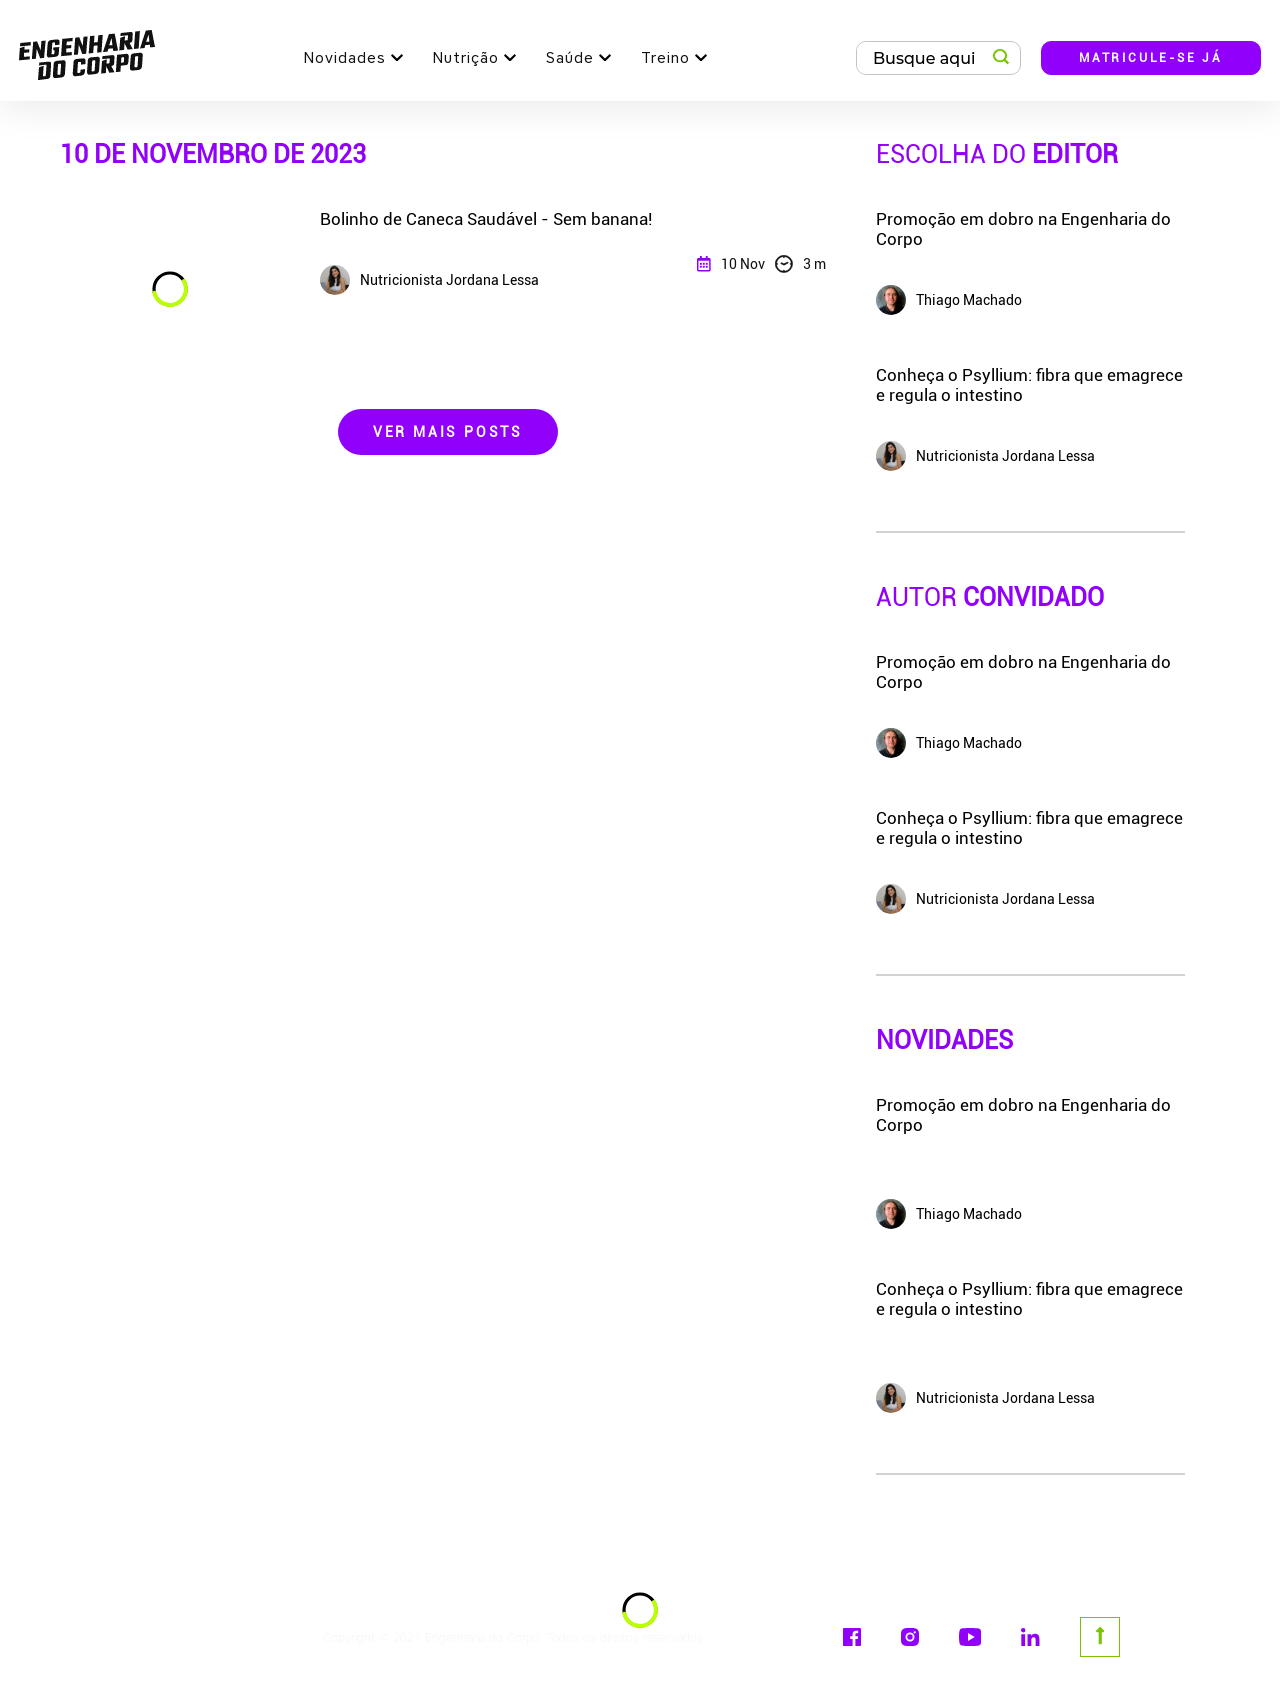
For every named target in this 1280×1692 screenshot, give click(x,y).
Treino (665, 58)
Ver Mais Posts (448, 432)
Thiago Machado (949, 1214)
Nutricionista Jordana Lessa (985, 1398)
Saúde (570, 58)
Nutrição (466, 58)
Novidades (345, 58)
